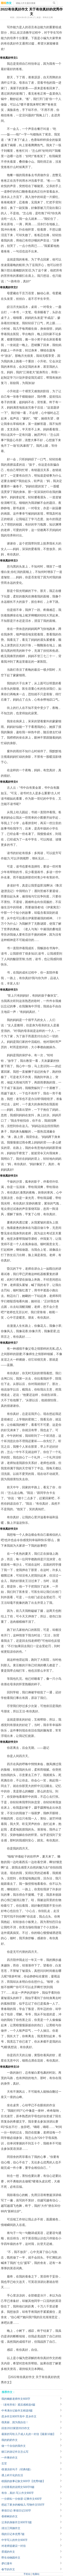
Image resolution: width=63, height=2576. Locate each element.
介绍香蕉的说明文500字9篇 (18, 2487)
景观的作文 (8, 2551)
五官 (4, 2463)
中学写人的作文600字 (15, 2540)
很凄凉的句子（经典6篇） (17, 2469)
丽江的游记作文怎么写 (15, 2451)
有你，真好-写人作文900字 (18, 2492)
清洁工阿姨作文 (11, 2528)
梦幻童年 (7, 2563)
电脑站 (35, 2574)
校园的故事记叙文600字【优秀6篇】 (23, 2481)
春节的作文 (8, 2569)
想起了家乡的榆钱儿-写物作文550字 (23, 2504)
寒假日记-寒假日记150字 (16, 2510)
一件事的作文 (10, 2457)
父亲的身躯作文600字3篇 (17, 2522)
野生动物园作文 (11, 2557)
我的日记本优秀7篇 (13, 2534)
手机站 (27, 2574)
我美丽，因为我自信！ (15, 2422)
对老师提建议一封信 (14, 2545)
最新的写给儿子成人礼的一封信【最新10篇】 (29, 2434)
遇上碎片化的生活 (12, 2475)
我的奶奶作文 (10, 2440)
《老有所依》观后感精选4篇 (18, 2404)
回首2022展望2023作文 (16, 2428)
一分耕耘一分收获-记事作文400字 (22, 2498)
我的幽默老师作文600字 (16, 2398)
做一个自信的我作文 (14, 2445)
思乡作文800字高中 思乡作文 (19, 2416)
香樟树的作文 (10, 2516)
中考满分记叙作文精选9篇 (17, 2410)
